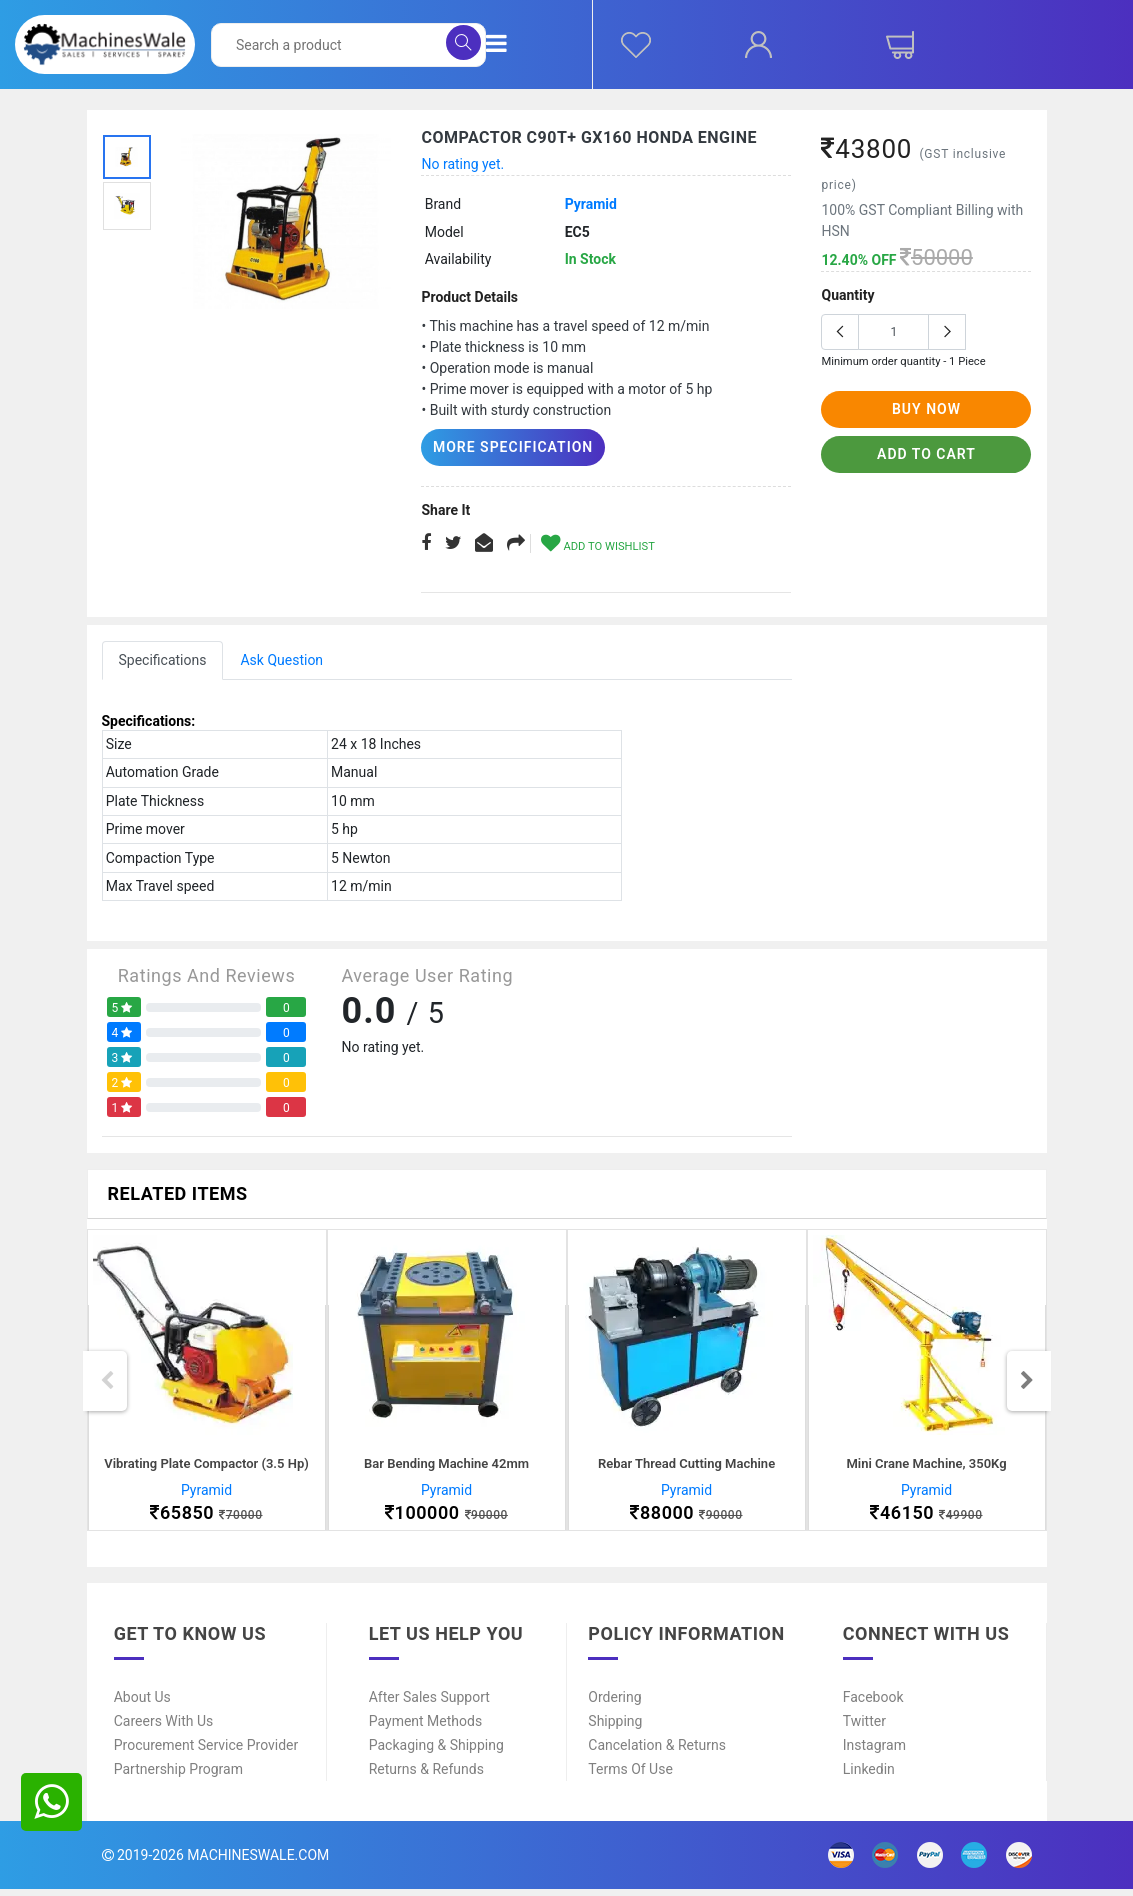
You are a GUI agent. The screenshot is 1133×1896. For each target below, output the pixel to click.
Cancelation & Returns (657, 1752)
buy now (926, 409)
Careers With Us (164, 1728)
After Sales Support (429, 1704)
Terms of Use (630, 1776)
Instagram (874, 1752)
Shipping (615, 1728)
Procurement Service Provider (206, 1752)
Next (1027, 1384)
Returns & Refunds (426, 1776)
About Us (142, 1704)
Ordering (614, 1704)
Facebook (873, 1704)
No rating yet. (462, 164)
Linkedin (869, 1776)
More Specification (503, 447)
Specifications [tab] (163, 659)
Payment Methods (425, 1728)
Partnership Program (178, 1776)
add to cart (926, 454)
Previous (107, 1384)
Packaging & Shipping (436, 1752)
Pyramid (591, 204)
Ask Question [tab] (281, 659)
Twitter (864, 1728)
